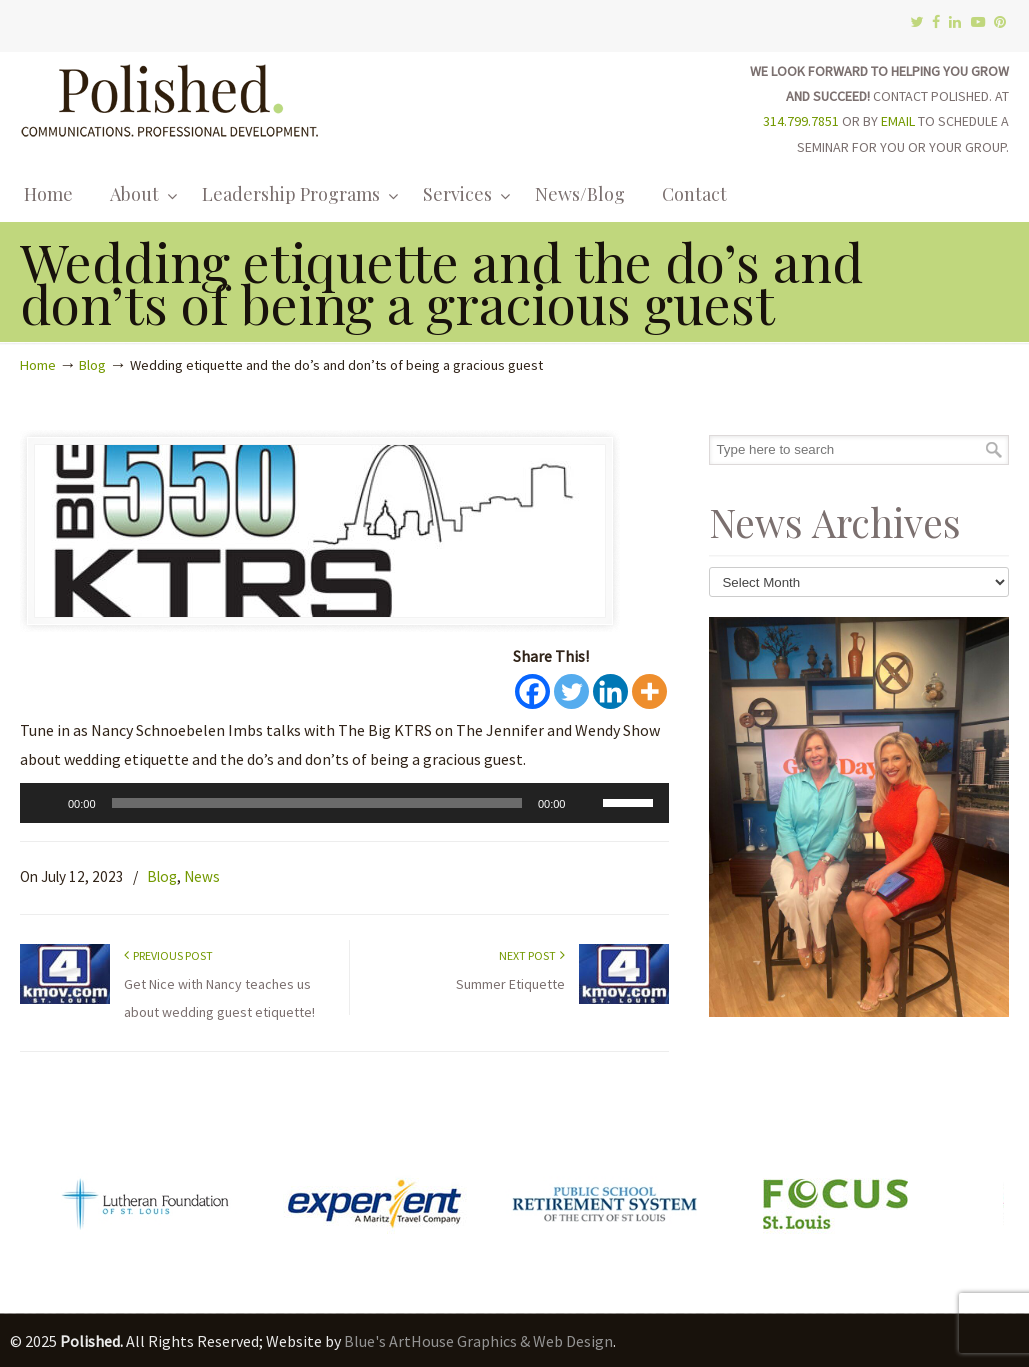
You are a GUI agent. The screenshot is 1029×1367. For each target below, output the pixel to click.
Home (38, 365)
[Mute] (587, 803)
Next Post (532, 955)
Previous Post (168, 955)
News (202, 876)
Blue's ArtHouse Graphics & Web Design (478, 1341)
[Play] (46, 803)
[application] (344, 803)
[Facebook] (532, 691)
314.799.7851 (801, 121)
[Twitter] (571, 691)
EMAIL (898, 121)
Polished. (170, 97)
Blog (92, 365)
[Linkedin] (610, 691)
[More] (649, 691)
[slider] (317, 803)
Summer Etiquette (510, 984)
